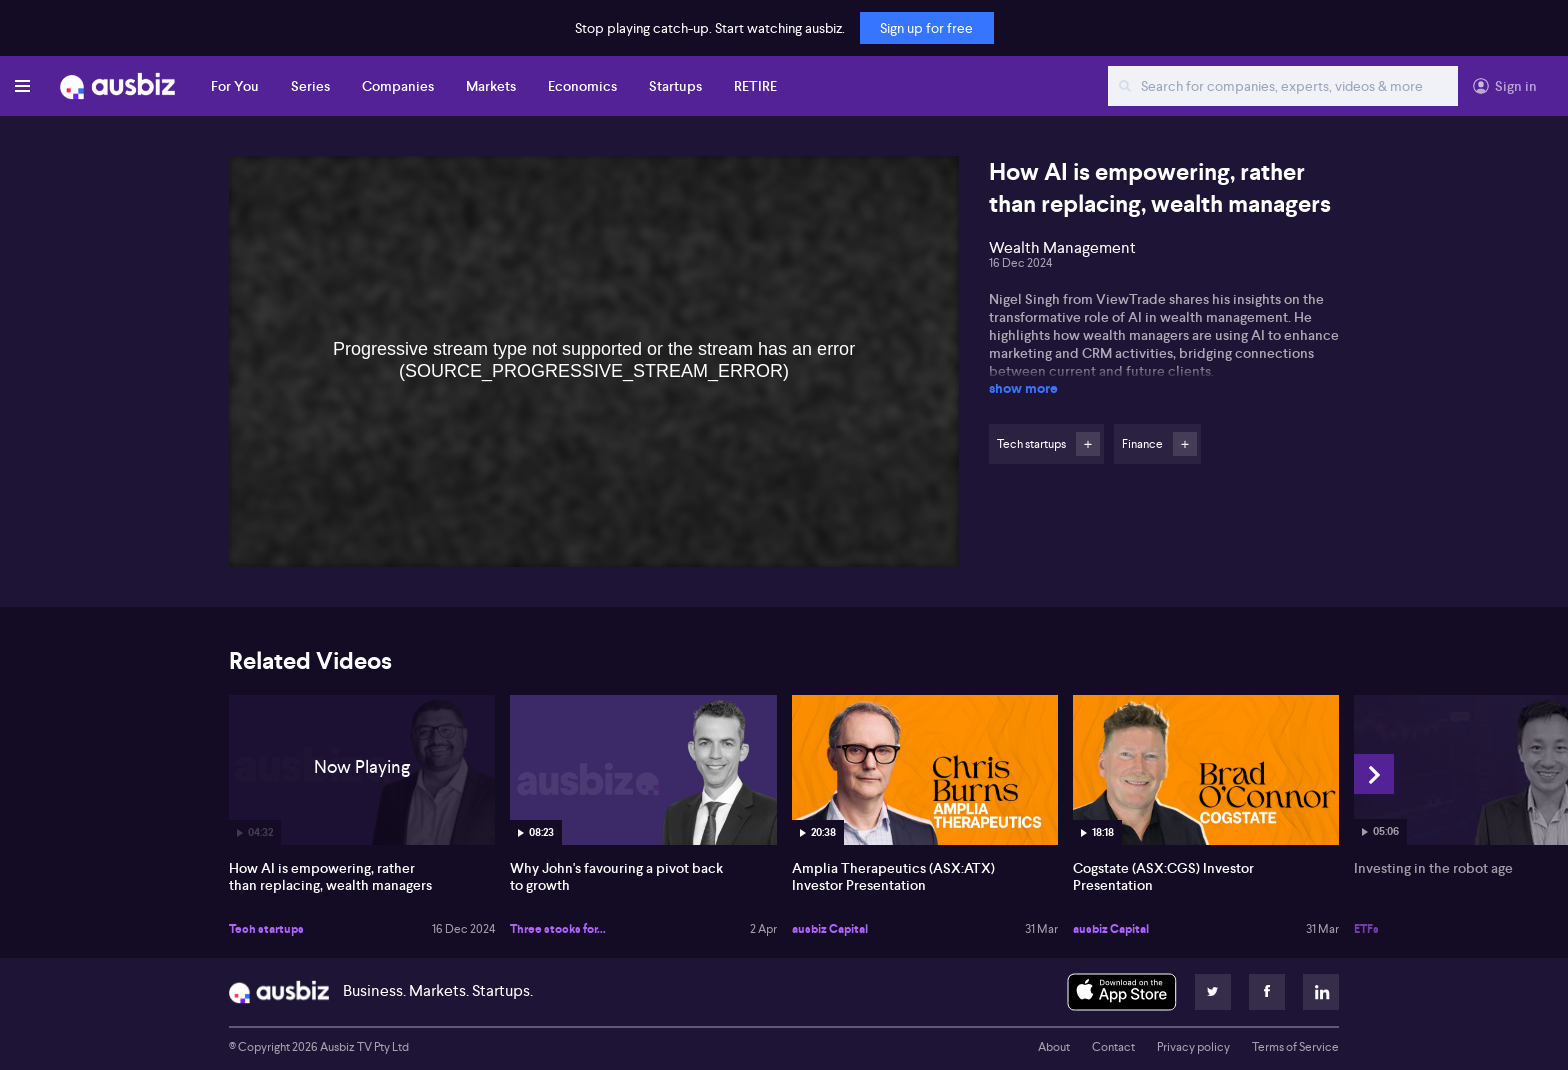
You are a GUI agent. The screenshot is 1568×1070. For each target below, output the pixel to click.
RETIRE (755, 86)
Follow (1088, 444)
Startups (675, 86)
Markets (491, 86)
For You (235, 86)
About (1054, 1047)
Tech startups (266, 929)
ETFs (1366, 929)
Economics (582, 86)
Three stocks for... (558, 929)
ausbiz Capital (830, 929)
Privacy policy (1193, 1047)
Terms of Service (1295, 1047)
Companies (398, 86)
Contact (1113, 1047)
